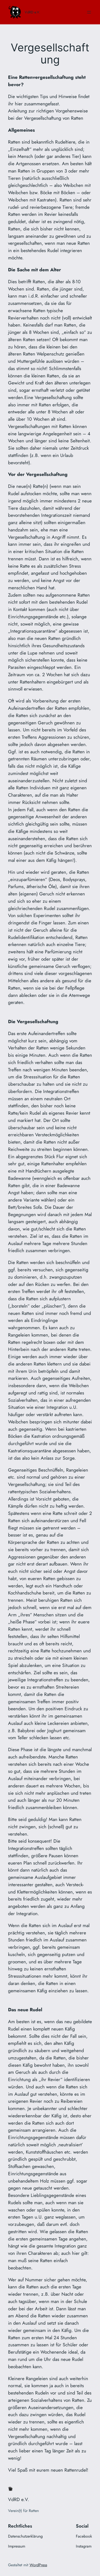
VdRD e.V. (32, 12)
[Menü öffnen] (89, 12)
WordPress (38, 2565)
